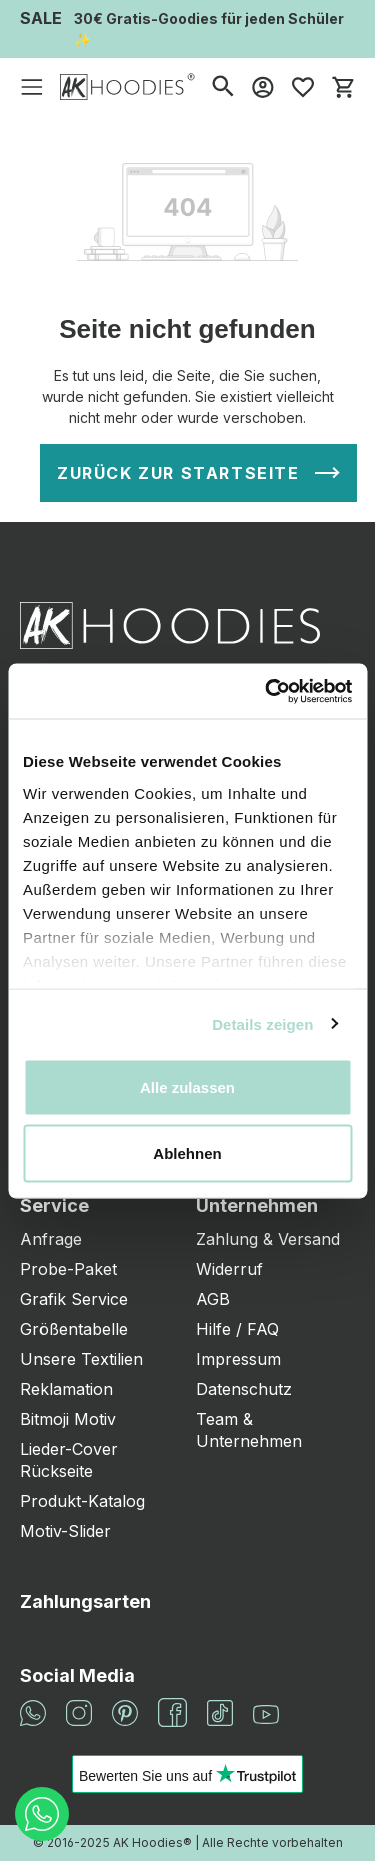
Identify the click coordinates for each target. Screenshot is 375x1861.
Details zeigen (262, 1023)
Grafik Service (74, 1299)
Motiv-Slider (65, 1531)
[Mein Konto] (263, 87)
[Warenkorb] (343, 87)
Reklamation (66, 1389)
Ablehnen (187, 1152)
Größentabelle (74, 1329)
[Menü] (32, 87)
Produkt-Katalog (82, 1501)
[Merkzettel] (303, 87)
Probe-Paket (68, 1269)
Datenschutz (244, 1389)
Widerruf (229, 1269)
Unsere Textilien (81, 1359)
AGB (213, 1299)
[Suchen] (223, 86)
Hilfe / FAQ (237, 1329)
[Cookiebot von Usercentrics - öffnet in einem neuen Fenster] (267, 691)
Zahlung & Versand (268, 1239)
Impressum (238, 1359)
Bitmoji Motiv (68, 1419)
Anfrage (51, 1239)
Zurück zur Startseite (178, 473)
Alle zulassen (187, 1087)
